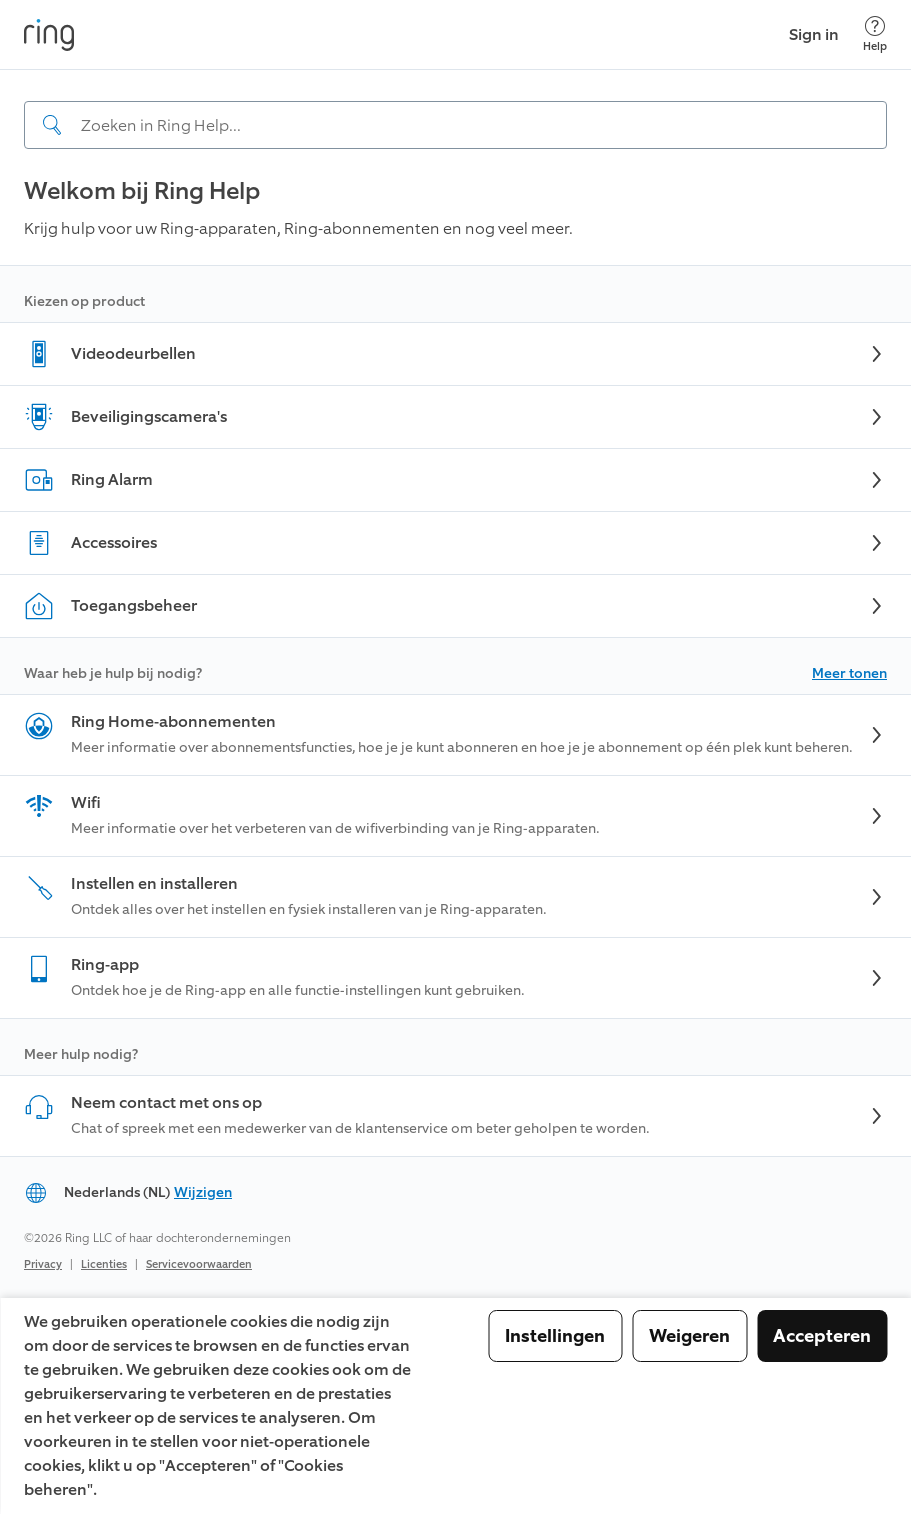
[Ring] (49, 35)
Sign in (814, 34)
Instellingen (555, 1336)
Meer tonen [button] (849, 673)
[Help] (875, 34)
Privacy (43, 1264)
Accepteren (822, 1336)
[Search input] (455, 125)
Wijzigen (203, 1192)
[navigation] (455, 109)
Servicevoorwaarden (199, 1264)
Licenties (104, 1264)
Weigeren (689, 1336)
